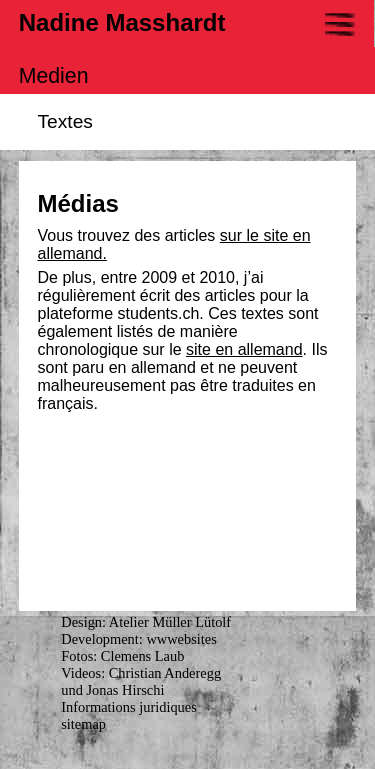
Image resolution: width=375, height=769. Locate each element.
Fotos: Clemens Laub (122, 656)
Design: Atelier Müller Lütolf (146, 622)
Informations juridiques (129, 707)
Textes (65, 121)
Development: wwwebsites (138, 639)
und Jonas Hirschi (112, 690)
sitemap (83, 724)
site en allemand (244, 349)
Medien (54, 76)
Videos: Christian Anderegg (141, 673)
